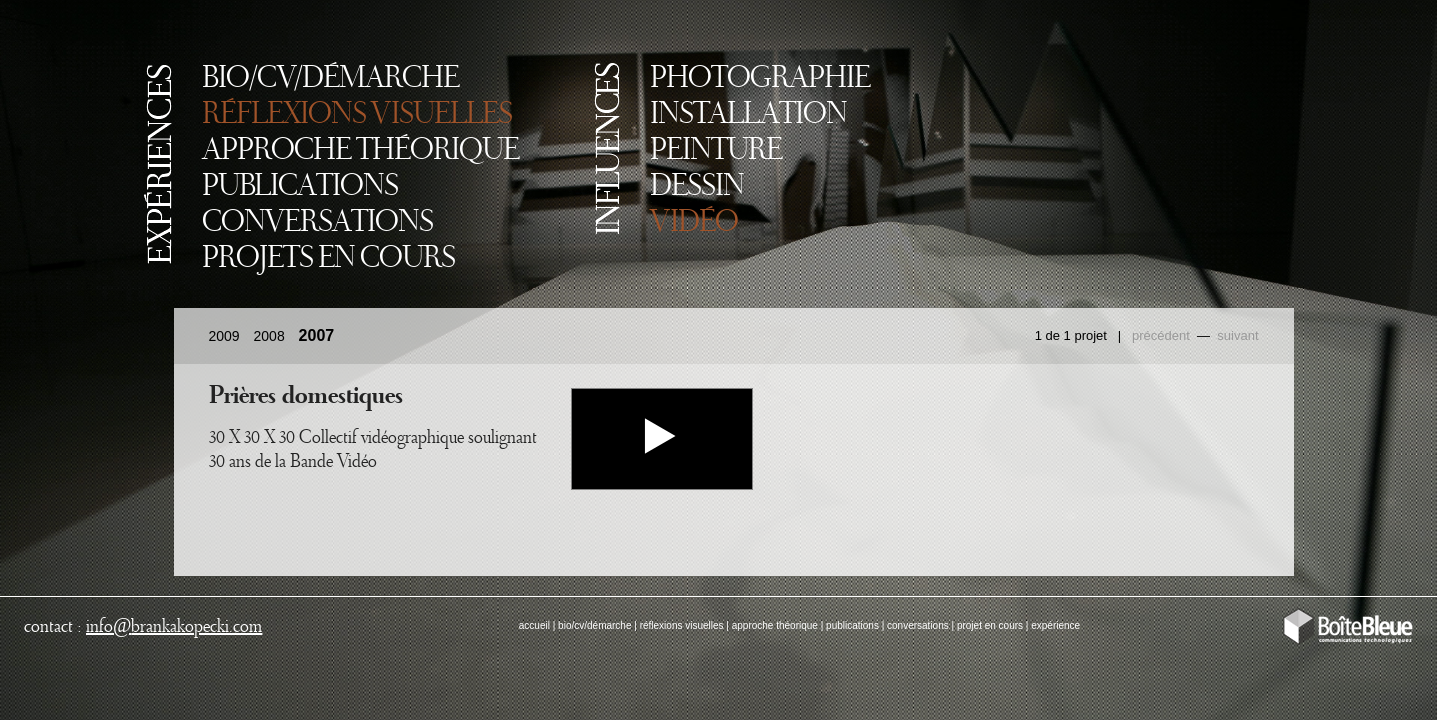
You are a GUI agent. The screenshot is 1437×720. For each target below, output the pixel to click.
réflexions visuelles (682, 625)
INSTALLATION (748, 115)
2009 (224, 336)
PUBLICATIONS (300, 187)
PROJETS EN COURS (328, 259)
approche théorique (775, 625)
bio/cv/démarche (594, 625)
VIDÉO (694, 223)
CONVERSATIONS (317, 223)
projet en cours (990, 625)
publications (852, 625)
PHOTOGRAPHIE (760, 79)
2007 (317, 335)
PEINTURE (716, 151)
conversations (918, 625)
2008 (269, 336)
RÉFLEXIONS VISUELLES (357, 115)
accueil (534, 625)
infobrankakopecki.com (174, 627)
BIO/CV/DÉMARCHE (330, 79)
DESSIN (697, 187)
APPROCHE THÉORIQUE (360, 151)
